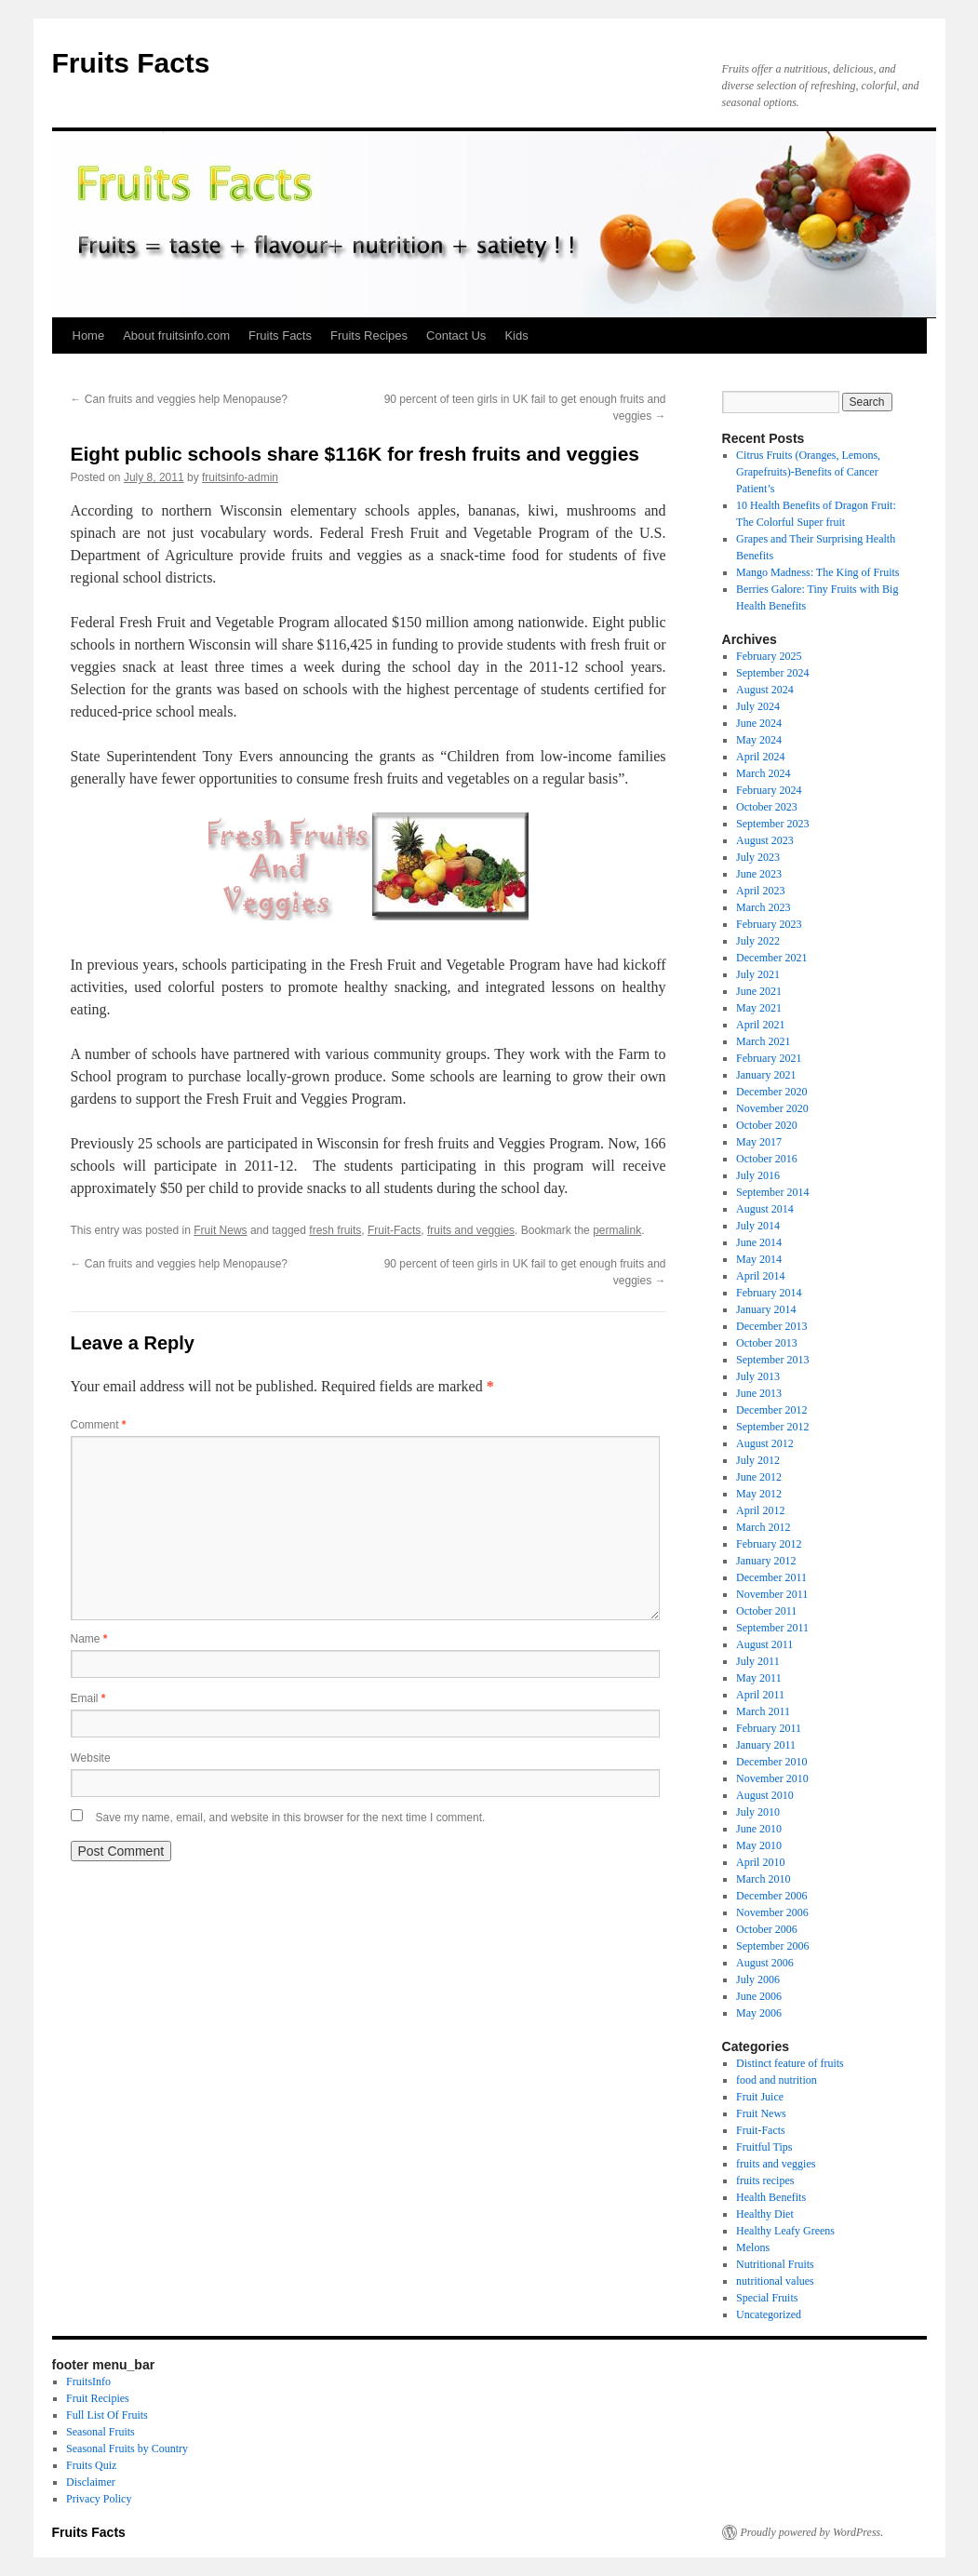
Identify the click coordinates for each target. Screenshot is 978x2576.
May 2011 (759, 1677)
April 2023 (760, 890)
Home (89, 335)
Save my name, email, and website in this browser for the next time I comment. (291, 1817)
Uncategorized (768, 2314)
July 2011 (758, 1661)
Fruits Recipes (369, 335)
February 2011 (768, 1728)
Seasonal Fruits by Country (127, 2448)
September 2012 (772, 1426)
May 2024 (759, 739)
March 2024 (763, 773)
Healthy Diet (765, 2213)
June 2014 (759, 1242)
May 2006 (759, 2012)
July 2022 (758, 940)
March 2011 (763, 1711)
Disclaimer (90, 2482)
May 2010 (759, 1845)
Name (89, 1638)
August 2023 (765, 840)
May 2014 (759, 1259)
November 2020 (772, 1108)
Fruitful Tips (764, 2146)
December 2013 (771, 1326)
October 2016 (766, 1158)
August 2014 (765, 1208)
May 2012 (759, 1493)
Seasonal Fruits (100, 2431)
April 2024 (760, 756)
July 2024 (758, 706)
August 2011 (764, 1644)
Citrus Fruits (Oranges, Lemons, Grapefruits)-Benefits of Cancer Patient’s (808, 472)
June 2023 (759, 873)
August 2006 (765, 1962)
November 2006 (772, 1912)
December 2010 (771, 1761)
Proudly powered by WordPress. (812, 2532)
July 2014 (758, 1225)
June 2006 (759, 1996)
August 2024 (765, 689)
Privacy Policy (98, 2498)
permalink (617, 1230)
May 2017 (759, 1141)
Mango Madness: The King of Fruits (817, 572)
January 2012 (766, 1560)
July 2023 (758, 857)
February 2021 (768, 1058)
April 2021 (760, 1024)
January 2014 (766, 1309)
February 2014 (768, 1292)
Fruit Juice (760, 2096)
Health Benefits (771, 2197)
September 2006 (772, 1945)
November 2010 (772, 1778)
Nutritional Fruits (775, 2264)
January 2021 (766, 1074)
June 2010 (759, 1828)
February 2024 (768, 790)
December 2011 (771, 1577)
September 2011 (772, 1627)
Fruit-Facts (394, 1230)
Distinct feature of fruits (790, 2063)
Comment (99, 1424)
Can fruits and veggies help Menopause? (179, 399)
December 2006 (771, 1895)
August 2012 (765, 1443)
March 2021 (763, 1041)
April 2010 (760, 1862)
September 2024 (772, 672)
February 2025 (768, 656)
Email (88, 1698)
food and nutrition (776, 2079)
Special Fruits (766, 2297)
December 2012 (771, 1409)
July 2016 (758, 1175)
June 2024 (759, 723)
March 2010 (763, 1878)
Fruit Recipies (97, 2398)
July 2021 (758, 974)
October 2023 (766, 806)
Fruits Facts (131, 62)
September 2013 (772, 1359)
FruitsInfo (88, 2381)
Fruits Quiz (91, 2465)
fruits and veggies (471, 1230)
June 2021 (759, 991)
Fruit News (220, 1230)
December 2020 (771, 1091)
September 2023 (772, 823)
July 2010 (758, 1811)
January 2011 (766, 1744)
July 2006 (758, 1979)
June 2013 (759, 1393)
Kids (516, 335)
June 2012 (759, 1476)
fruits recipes (765, 2180)
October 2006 (766, 1929)
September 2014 (772, 1192)
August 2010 (765, 1795)
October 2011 (766, 1610)
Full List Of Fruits (107, 2415)
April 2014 (760, 1275)
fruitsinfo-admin (240, 477)
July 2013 (758, 1376)
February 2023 (768, 924)
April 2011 (760, 1694)
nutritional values (775, 2281)
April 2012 (760, 1510)
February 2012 (768, 1543)
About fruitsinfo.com (176, 335)
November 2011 (772, 1594)
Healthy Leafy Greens (785, 2230)
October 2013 (766, 1342)
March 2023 (763, 907)
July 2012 (758, 1460)
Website (91, 1757)
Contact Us (456, 335)
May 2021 (759, 1007)
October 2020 (766, 1125)
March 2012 (763, 1527)
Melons (753, 2247)
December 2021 (771, 957)
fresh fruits (335, 1230)
